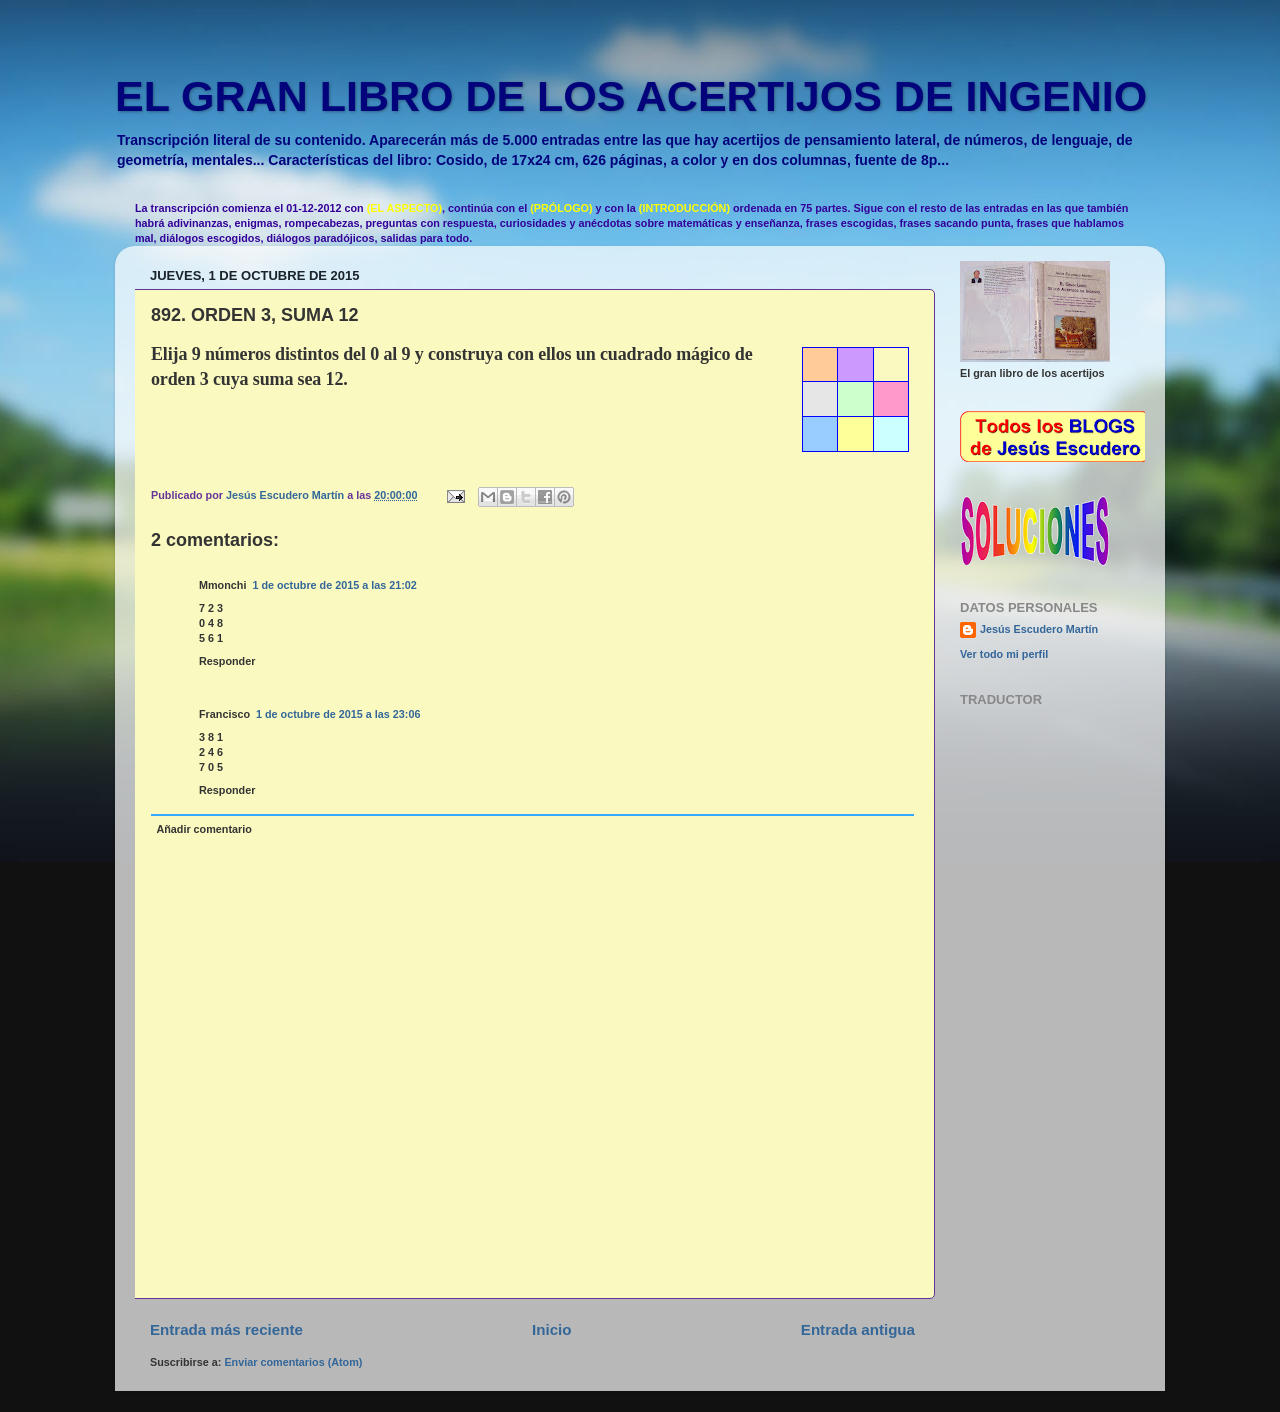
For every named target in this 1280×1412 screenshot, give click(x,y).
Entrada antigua (858, 1329)
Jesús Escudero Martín (1039, 629)
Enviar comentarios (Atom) (293, 1362)
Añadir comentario (203, 829)
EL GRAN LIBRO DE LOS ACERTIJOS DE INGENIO (631, 96)
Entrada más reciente (226, 1329)
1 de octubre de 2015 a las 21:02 (334, 585)
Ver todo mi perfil (1004, 654)
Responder (227, 661)
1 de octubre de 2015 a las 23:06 (338, 714)
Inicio (551, 1329)
